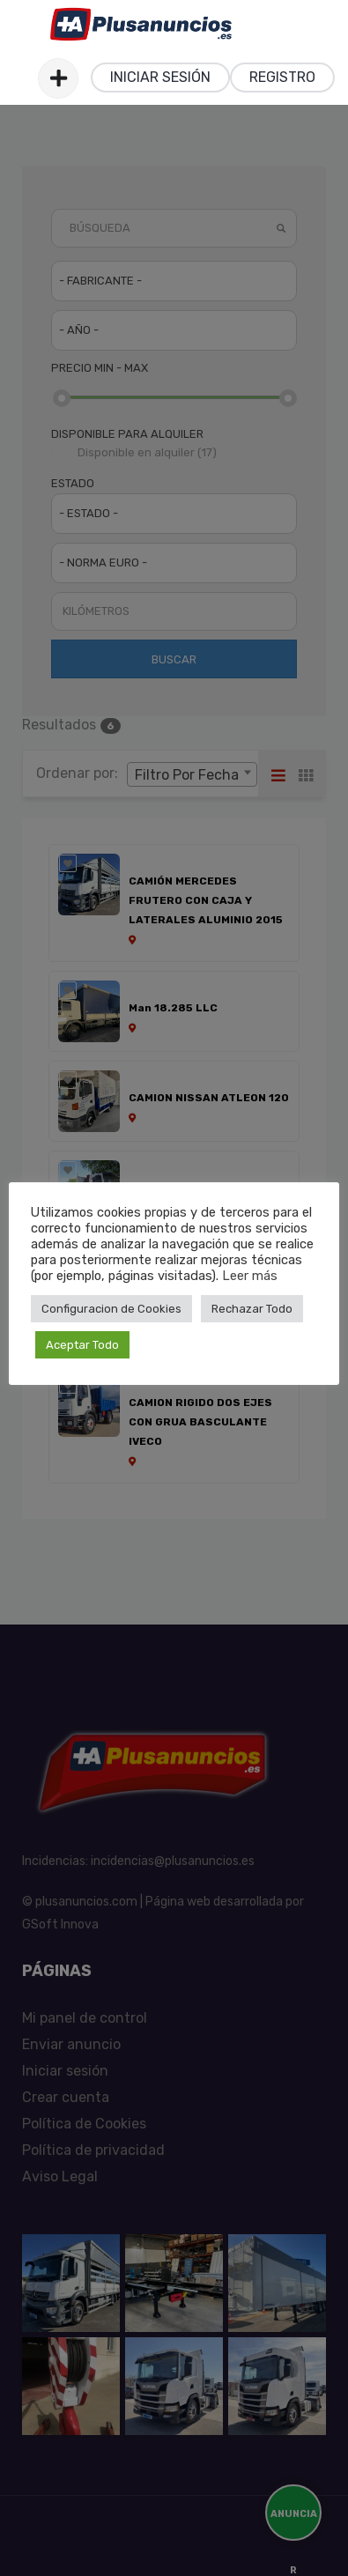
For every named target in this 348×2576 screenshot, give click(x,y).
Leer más (250, 1276)
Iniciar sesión (160, 77)
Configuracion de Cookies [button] (111, 1308)
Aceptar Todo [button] (82, 1344)
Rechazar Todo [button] (251, 1308)
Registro (282, 77)
